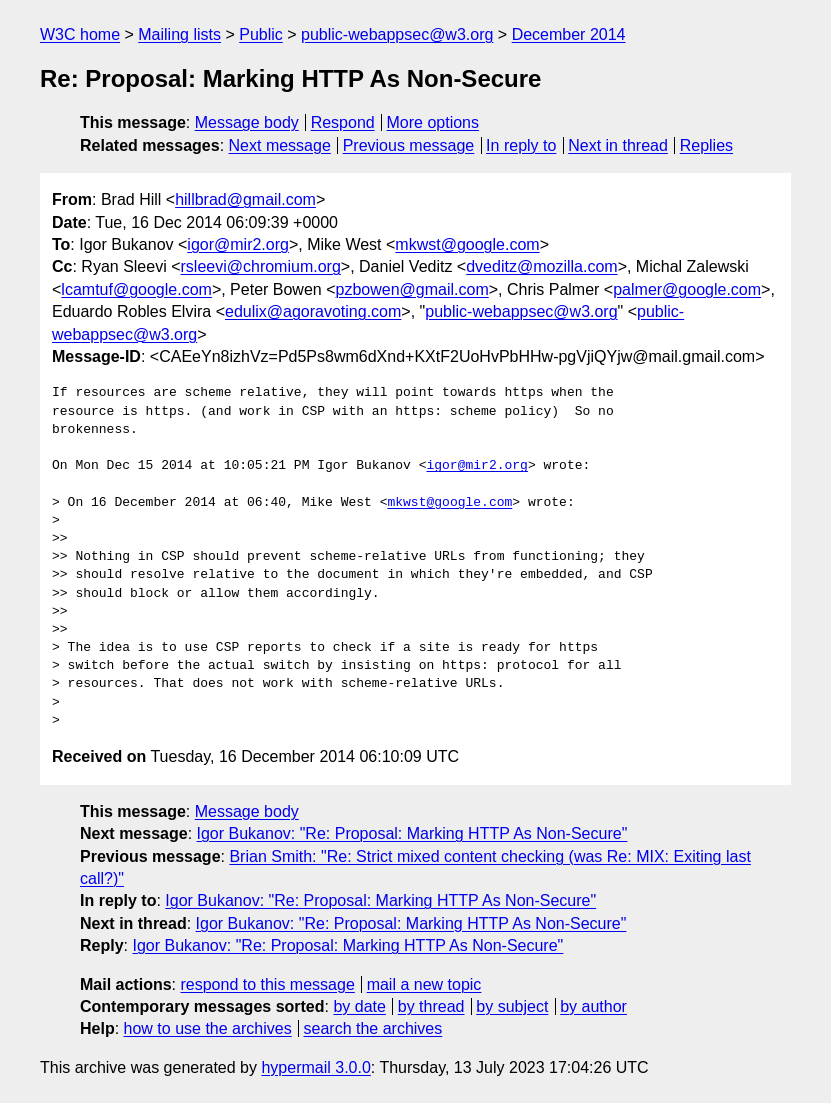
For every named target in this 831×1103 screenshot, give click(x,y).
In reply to (521, 145)
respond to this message (267, 984)
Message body (247, 122)
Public (261, 34)
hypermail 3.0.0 (315, 1067)
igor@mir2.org (238, 244)
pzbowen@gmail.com (412, 289)
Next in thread (618, 145)
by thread (431, 1006)
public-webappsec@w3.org (397, 34)
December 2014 (569, 34)
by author (593, 1006)
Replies (706, 145)
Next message (280, 145)
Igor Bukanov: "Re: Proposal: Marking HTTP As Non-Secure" (412, 833)
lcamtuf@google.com (136, 289)
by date (359, 1006)
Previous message (409, 145)
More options (433, 122)
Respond (343, 122)
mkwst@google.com (467, 244)
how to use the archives (208, 1028)
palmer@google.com (687, 289)
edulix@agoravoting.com (313, 311)
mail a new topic (424, 984)
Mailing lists (179, 34)
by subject (512, 1006)
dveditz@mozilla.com (541, 266)
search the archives (373, 1028)
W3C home (80, 34)
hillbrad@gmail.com (245, 199)
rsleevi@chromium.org (261, 266)
